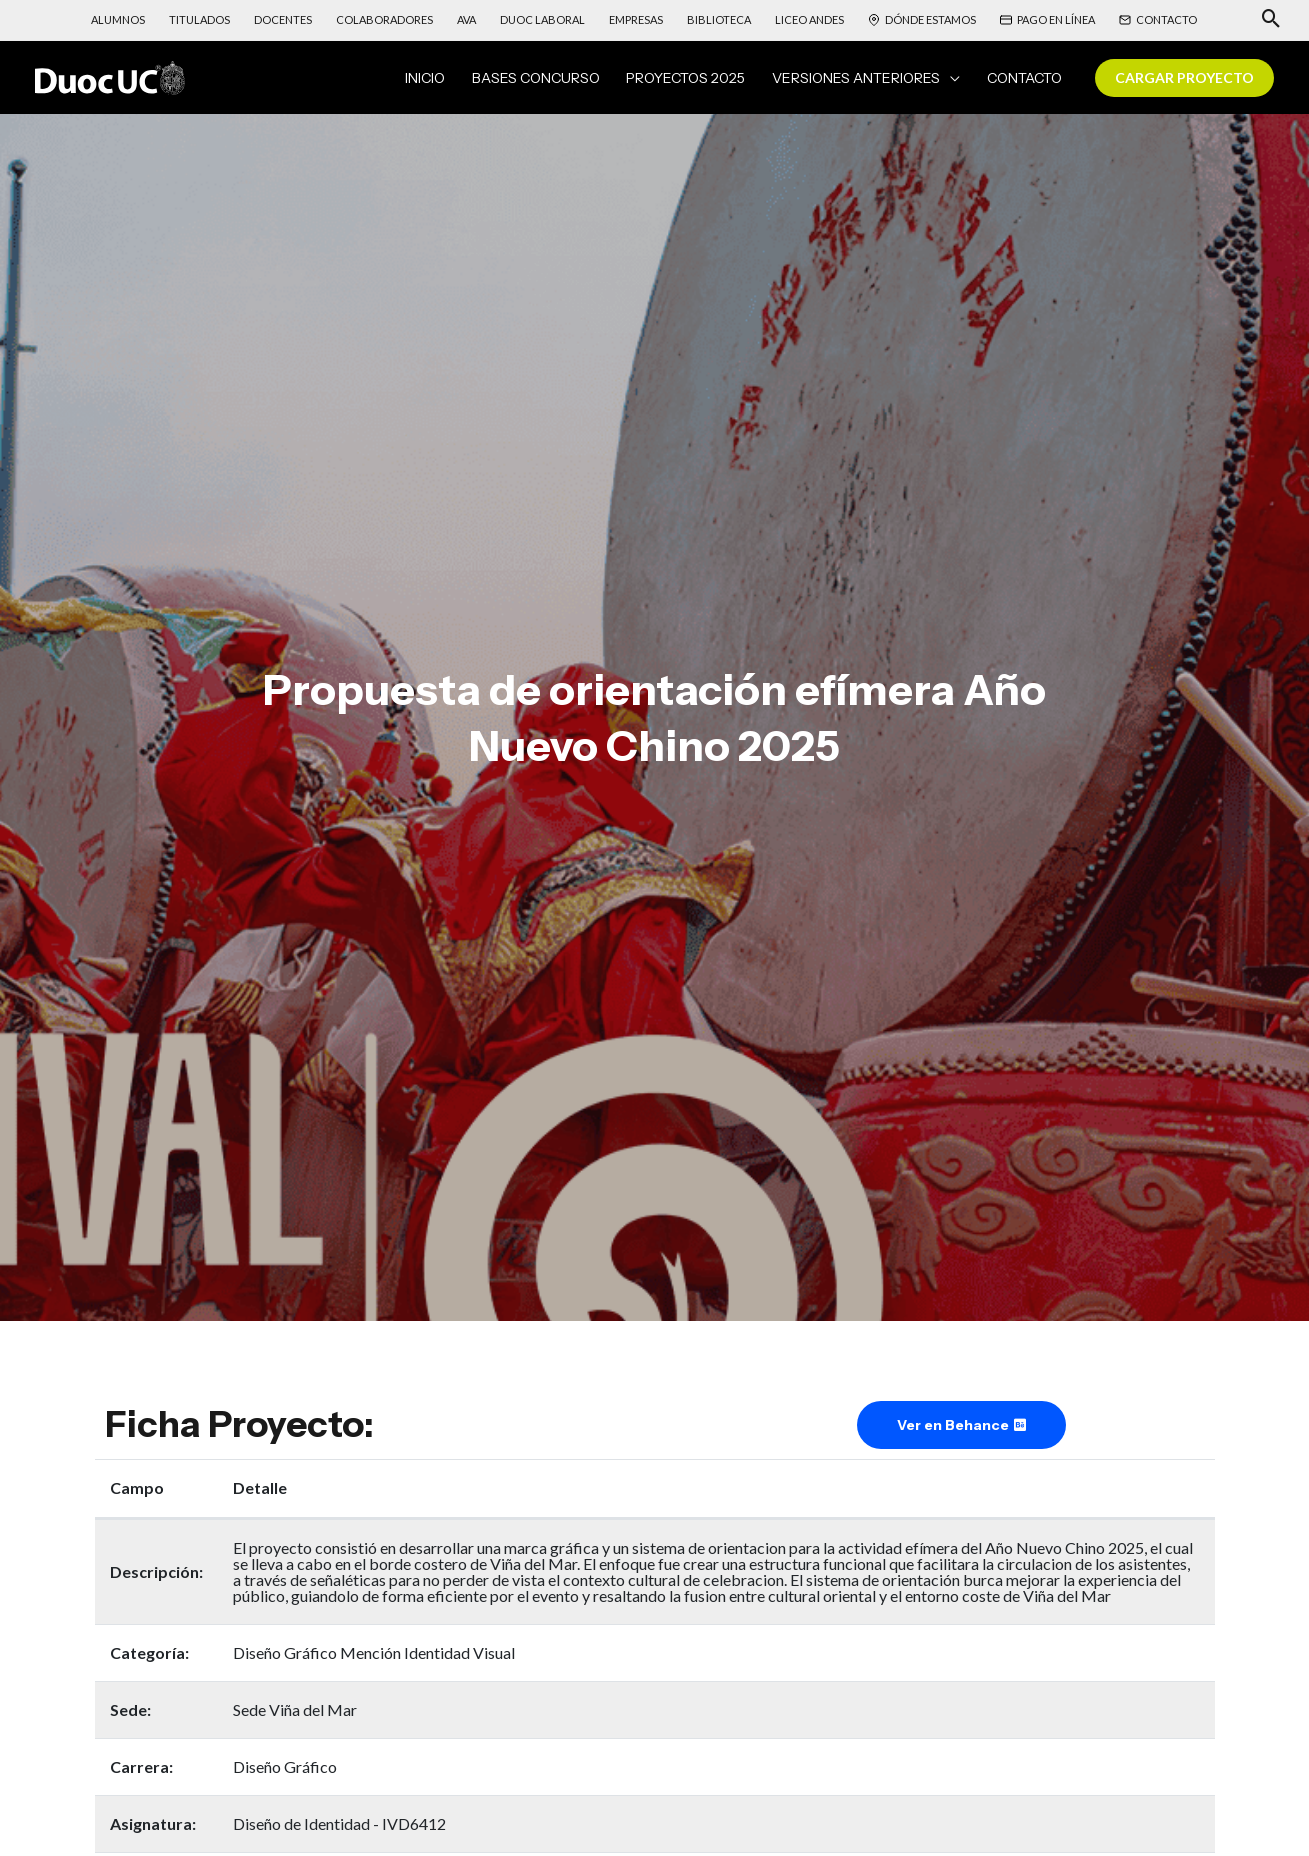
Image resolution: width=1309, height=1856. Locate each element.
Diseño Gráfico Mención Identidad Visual (374, 1658)
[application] (960, 81)
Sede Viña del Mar (295, 1715)
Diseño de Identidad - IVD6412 (339, 1829)
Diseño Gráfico (285, 1772)
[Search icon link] (1271, 20)
